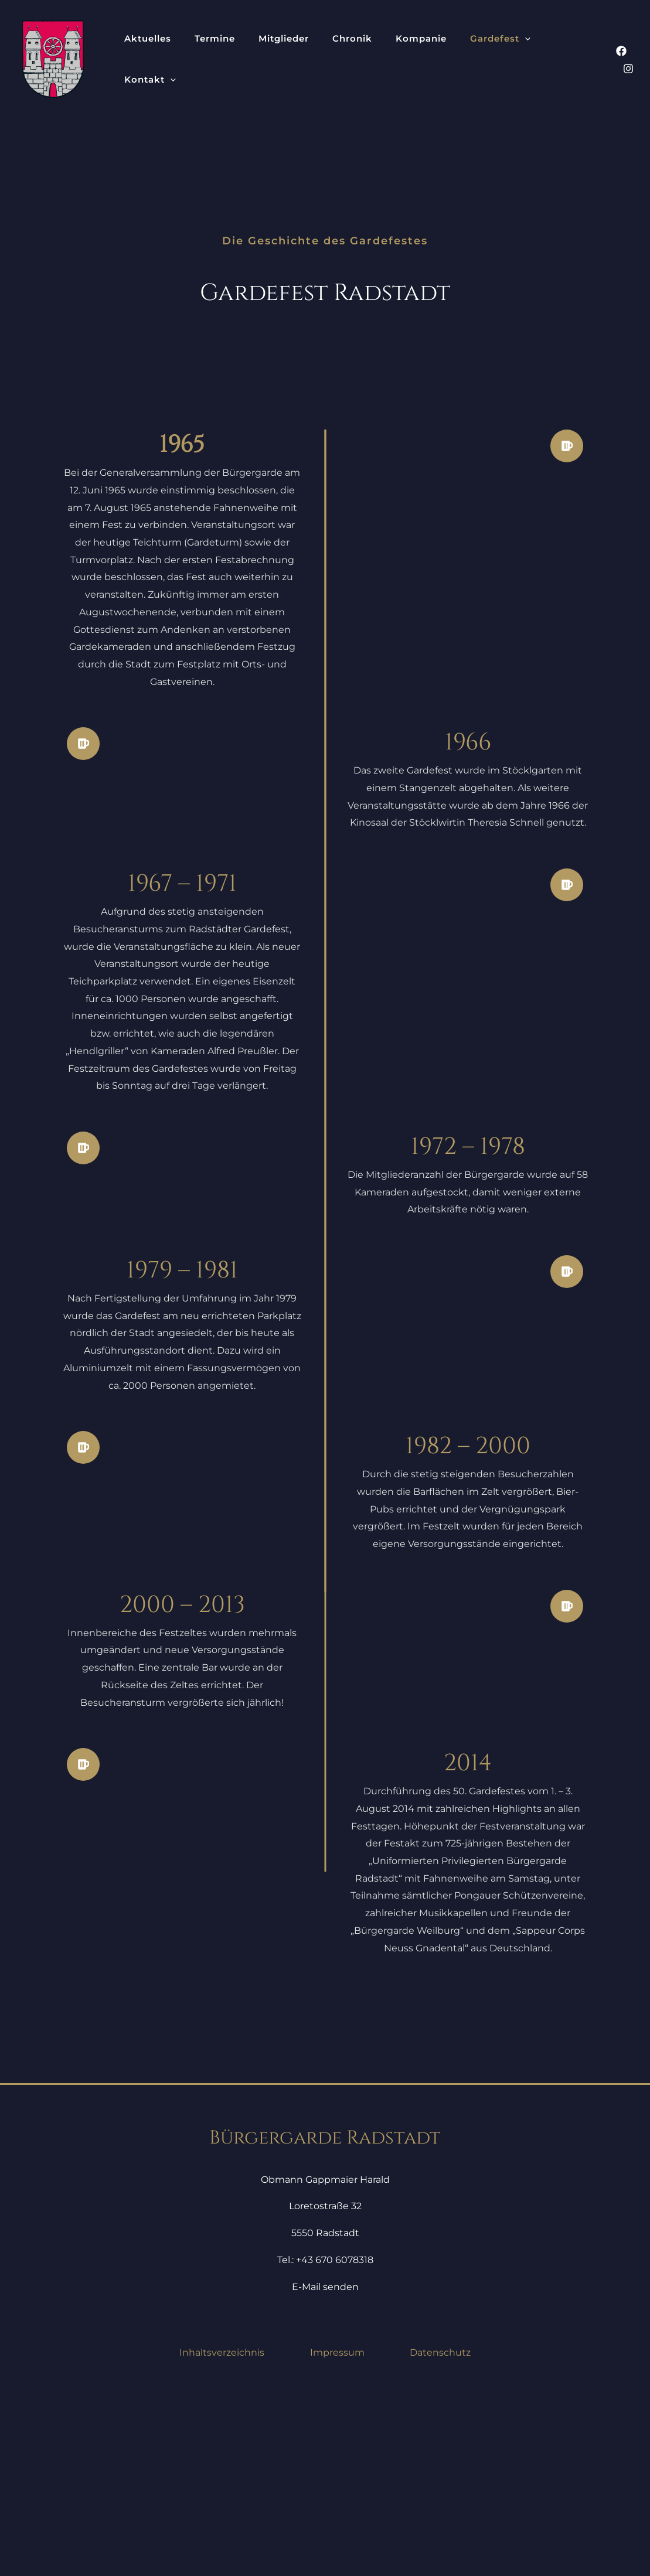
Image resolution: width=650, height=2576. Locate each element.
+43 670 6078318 (334, 2437)
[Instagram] (628, 59)
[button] (447, 59)
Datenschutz (440, 2530)
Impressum (337, 2530)
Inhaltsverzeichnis (221, 2530)
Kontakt (488, 59)
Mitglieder (248, 59)
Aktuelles (140, 59)
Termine (193, 59)
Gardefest (423, 59)
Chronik (303, 59)
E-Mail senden (325, 2463)
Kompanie (357, 59)
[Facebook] (603, 59)
